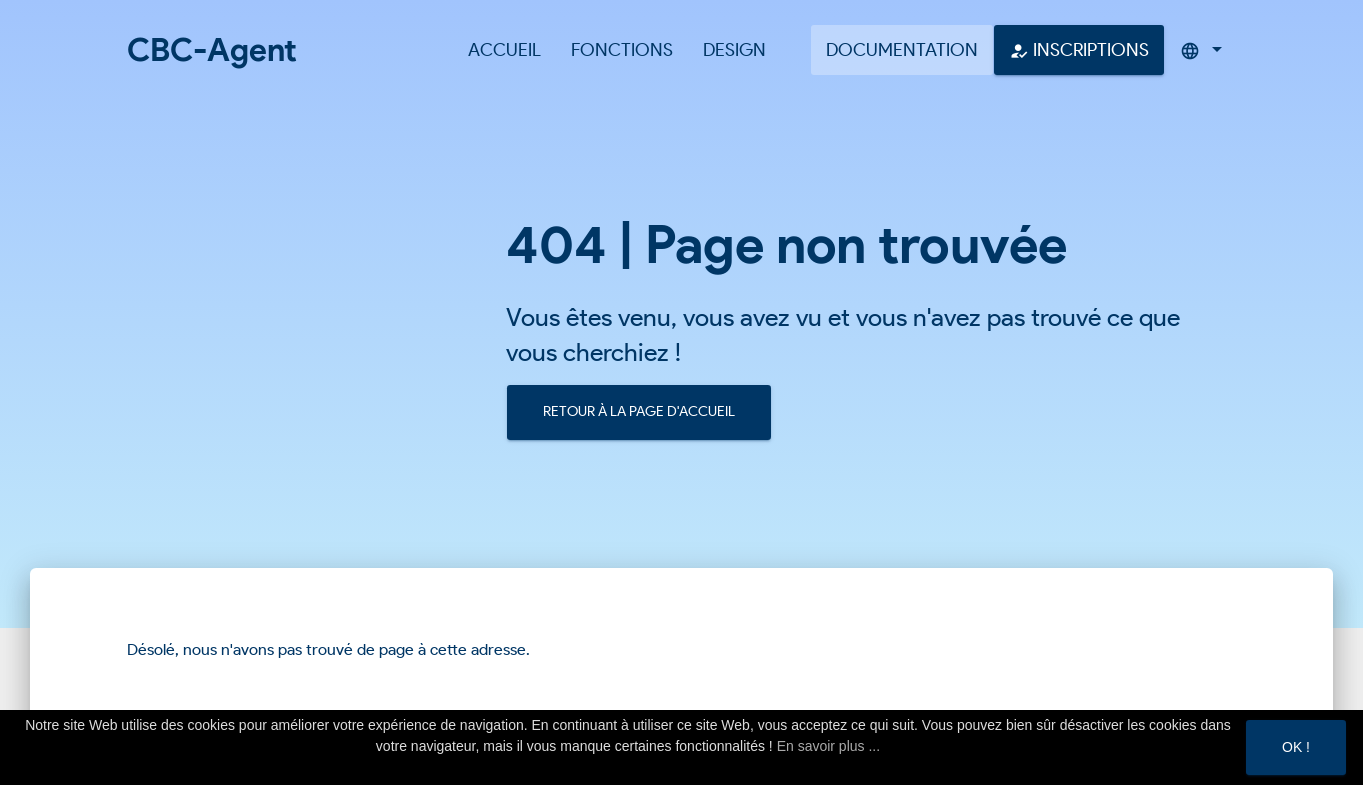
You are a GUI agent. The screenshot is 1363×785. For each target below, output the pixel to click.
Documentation (902, 49)
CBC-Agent (212, 49)
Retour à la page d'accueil (639, 411)
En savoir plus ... (829, 746)
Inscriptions (1079, 50)
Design (734, 49)
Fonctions (622, 49)
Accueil (504, 49)
